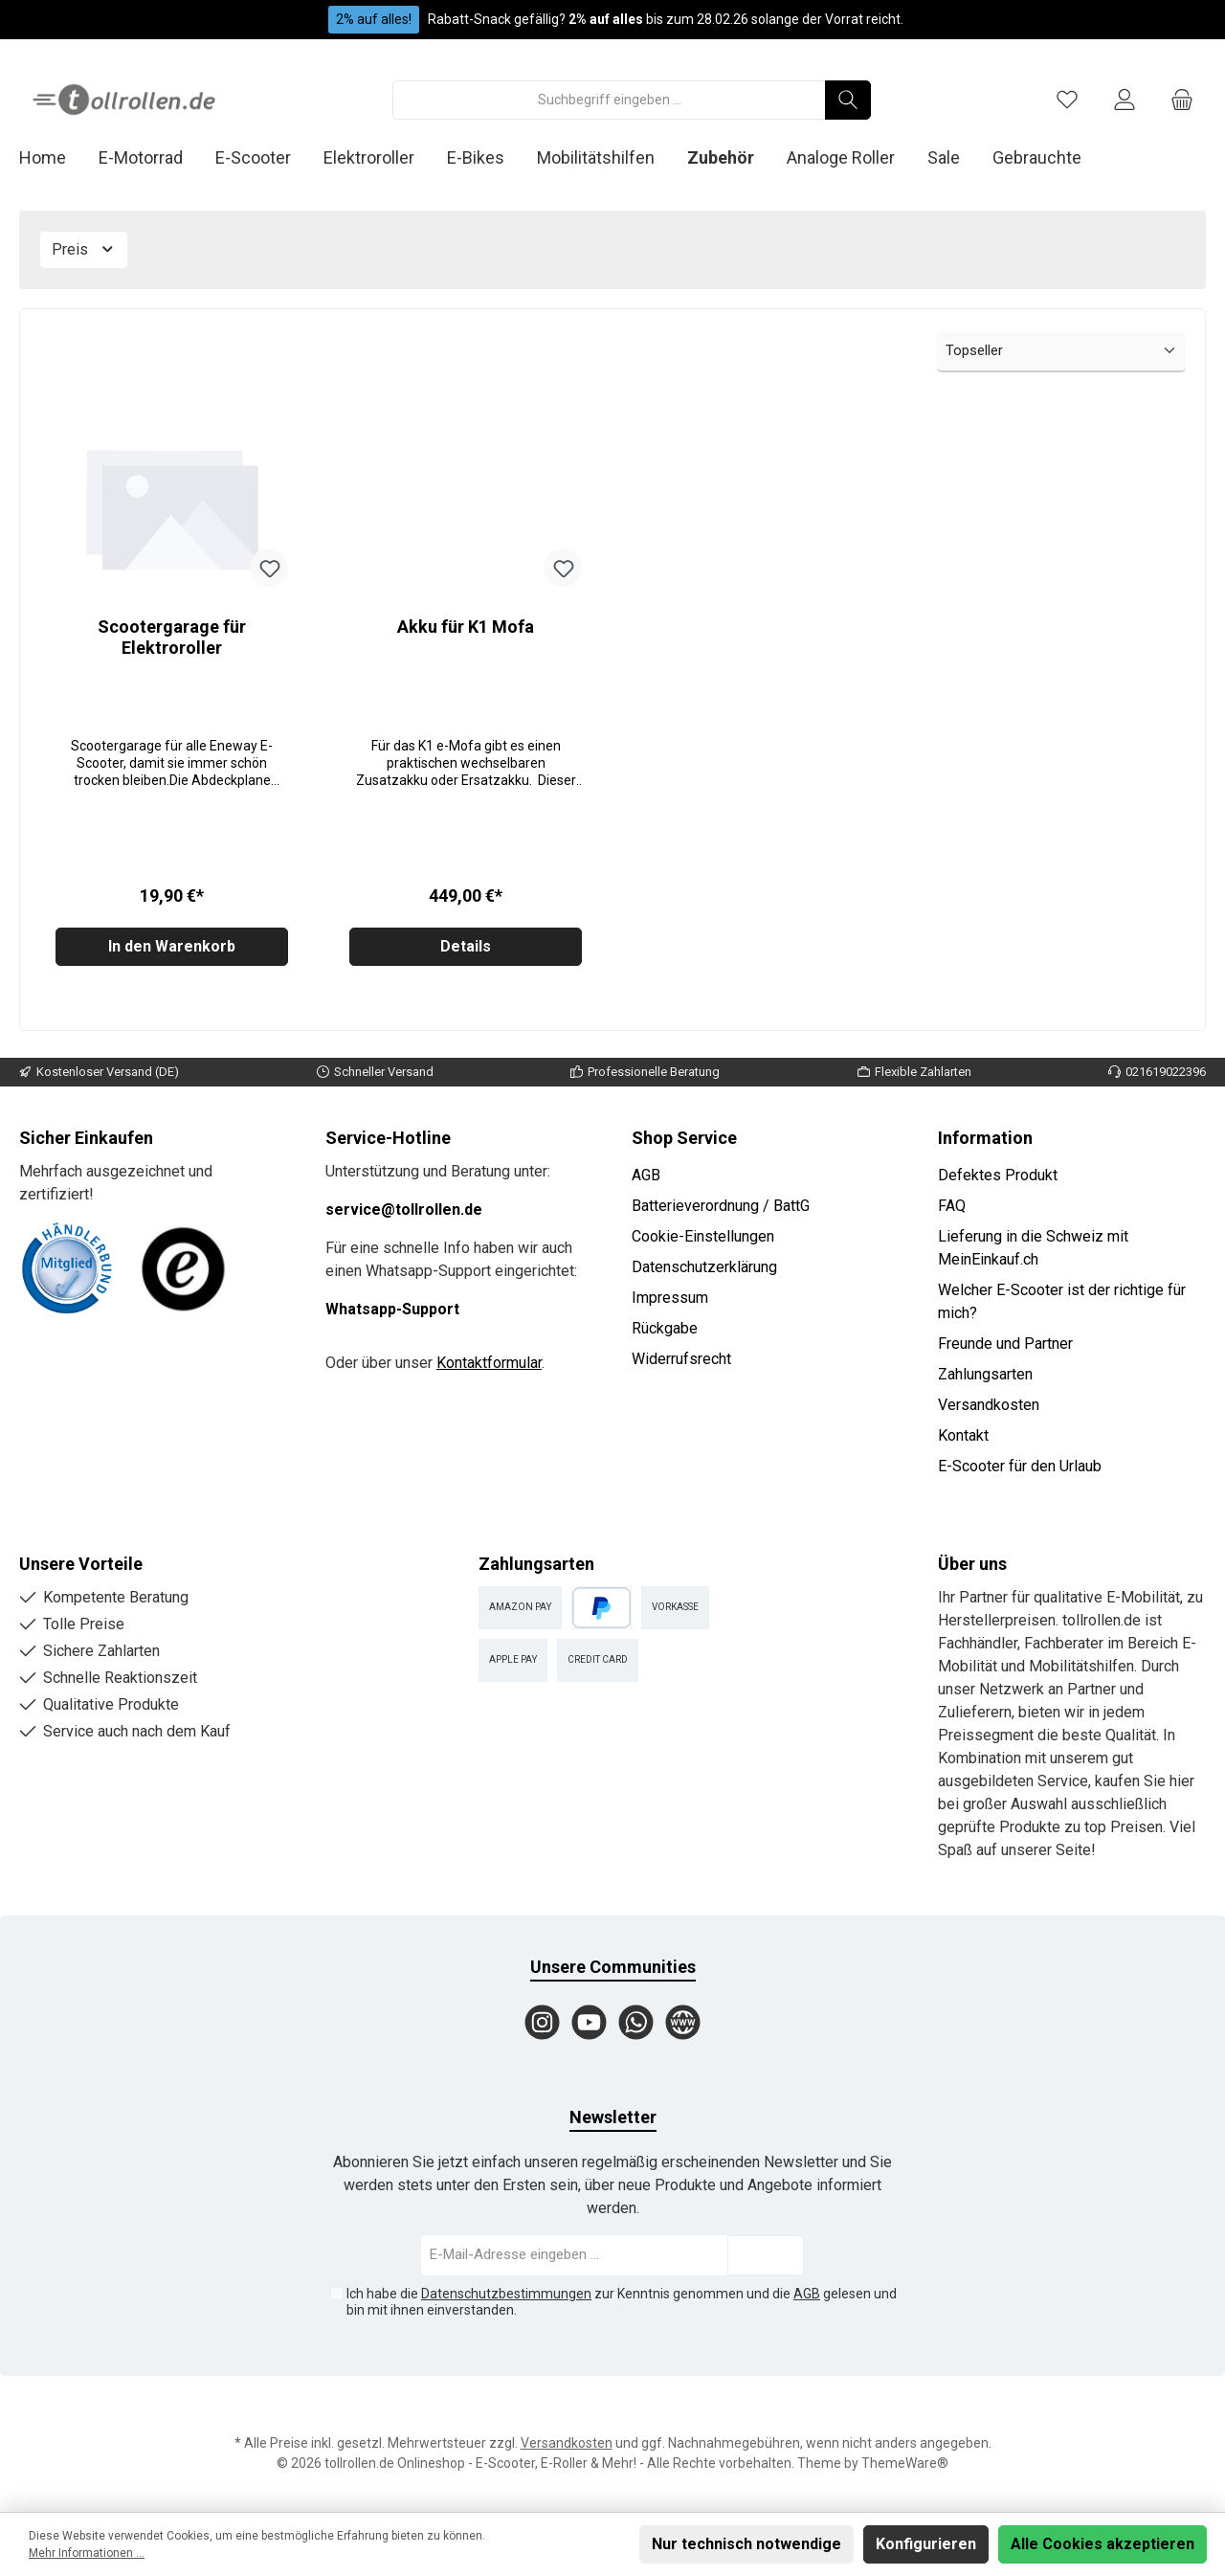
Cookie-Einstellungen (703, 1236)
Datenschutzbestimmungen (506, 2293)
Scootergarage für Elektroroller (172, 637)
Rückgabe (665, 1328)
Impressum (670, 1297)
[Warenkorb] (1182, 100)
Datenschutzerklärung (704, 1267)
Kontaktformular (489, 1363)
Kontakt (963, 1435)
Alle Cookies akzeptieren (1102, 2544)
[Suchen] (848, 100)
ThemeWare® (904, 2463)
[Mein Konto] (1124, 100)
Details (465, 954)
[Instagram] (542, 2022)
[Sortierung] (1061, 351)
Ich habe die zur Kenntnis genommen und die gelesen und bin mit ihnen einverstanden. (621, 2302)
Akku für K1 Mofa (465, 626)
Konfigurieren (926, 2544)
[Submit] (765, 2255)
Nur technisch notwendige (746, 2544)
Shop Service (684, 1138)
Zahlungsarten (985, 1374)
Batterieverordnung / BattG (721, 1206)
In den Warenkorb (171, 954)
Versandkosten (988, 1405)
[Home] (59, 158)
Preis (84, 249)
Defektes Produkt (998, 1175)
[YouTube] (589, 2022)
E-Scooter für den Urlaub (1020, 1466)
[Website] (682, 2022)
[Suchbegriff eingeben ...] (609, 100)
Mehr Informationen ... (87, 2553)
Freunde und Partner (1005, 1343)
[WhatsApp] (635, 2022)
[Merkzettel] (1067, 100)
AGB (646, 1175)
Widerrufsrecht (681, 1359)
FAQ (952, 1206)
